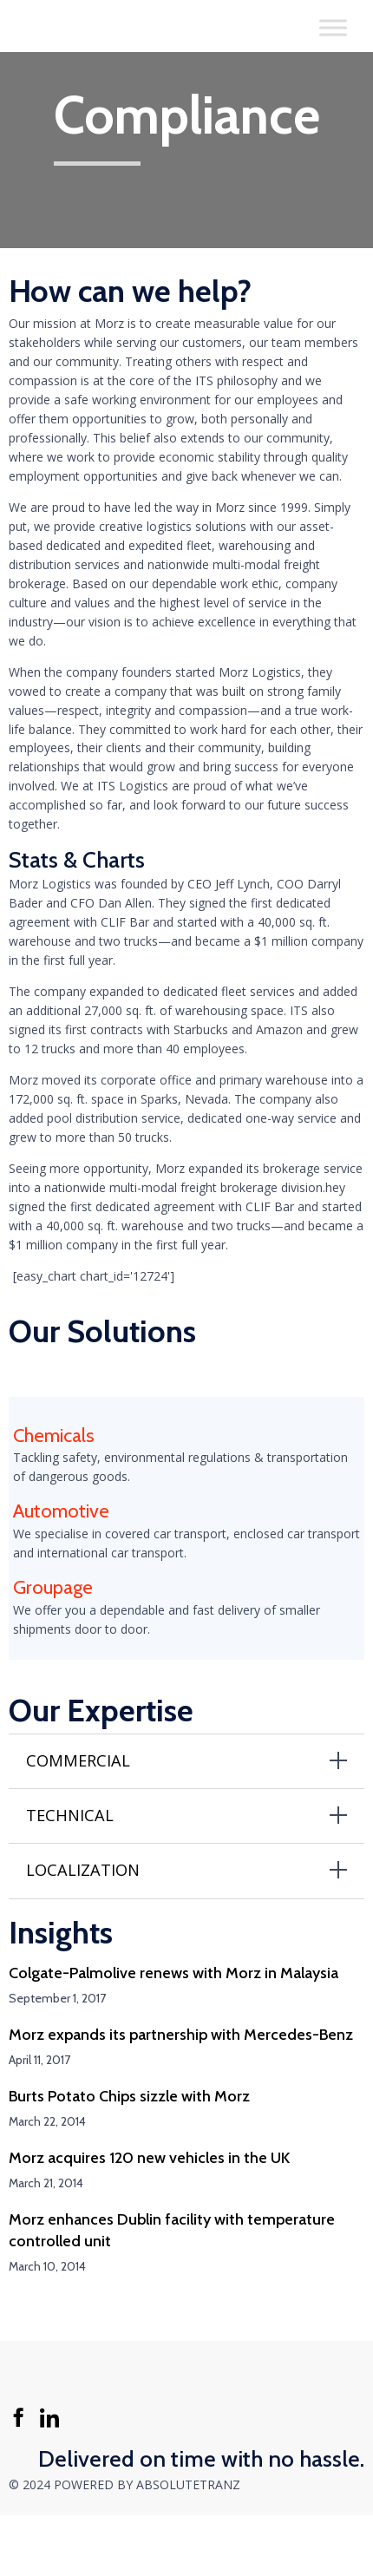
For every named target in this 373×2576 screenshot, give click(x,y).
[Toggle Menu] (333, 27)
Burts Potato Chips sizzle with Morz (129, 2096)
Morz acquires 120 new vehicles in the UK (149, 2157)
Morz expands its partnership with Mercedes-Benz (181, 2034)
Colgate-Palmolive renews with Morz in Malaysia (173, 1973)
